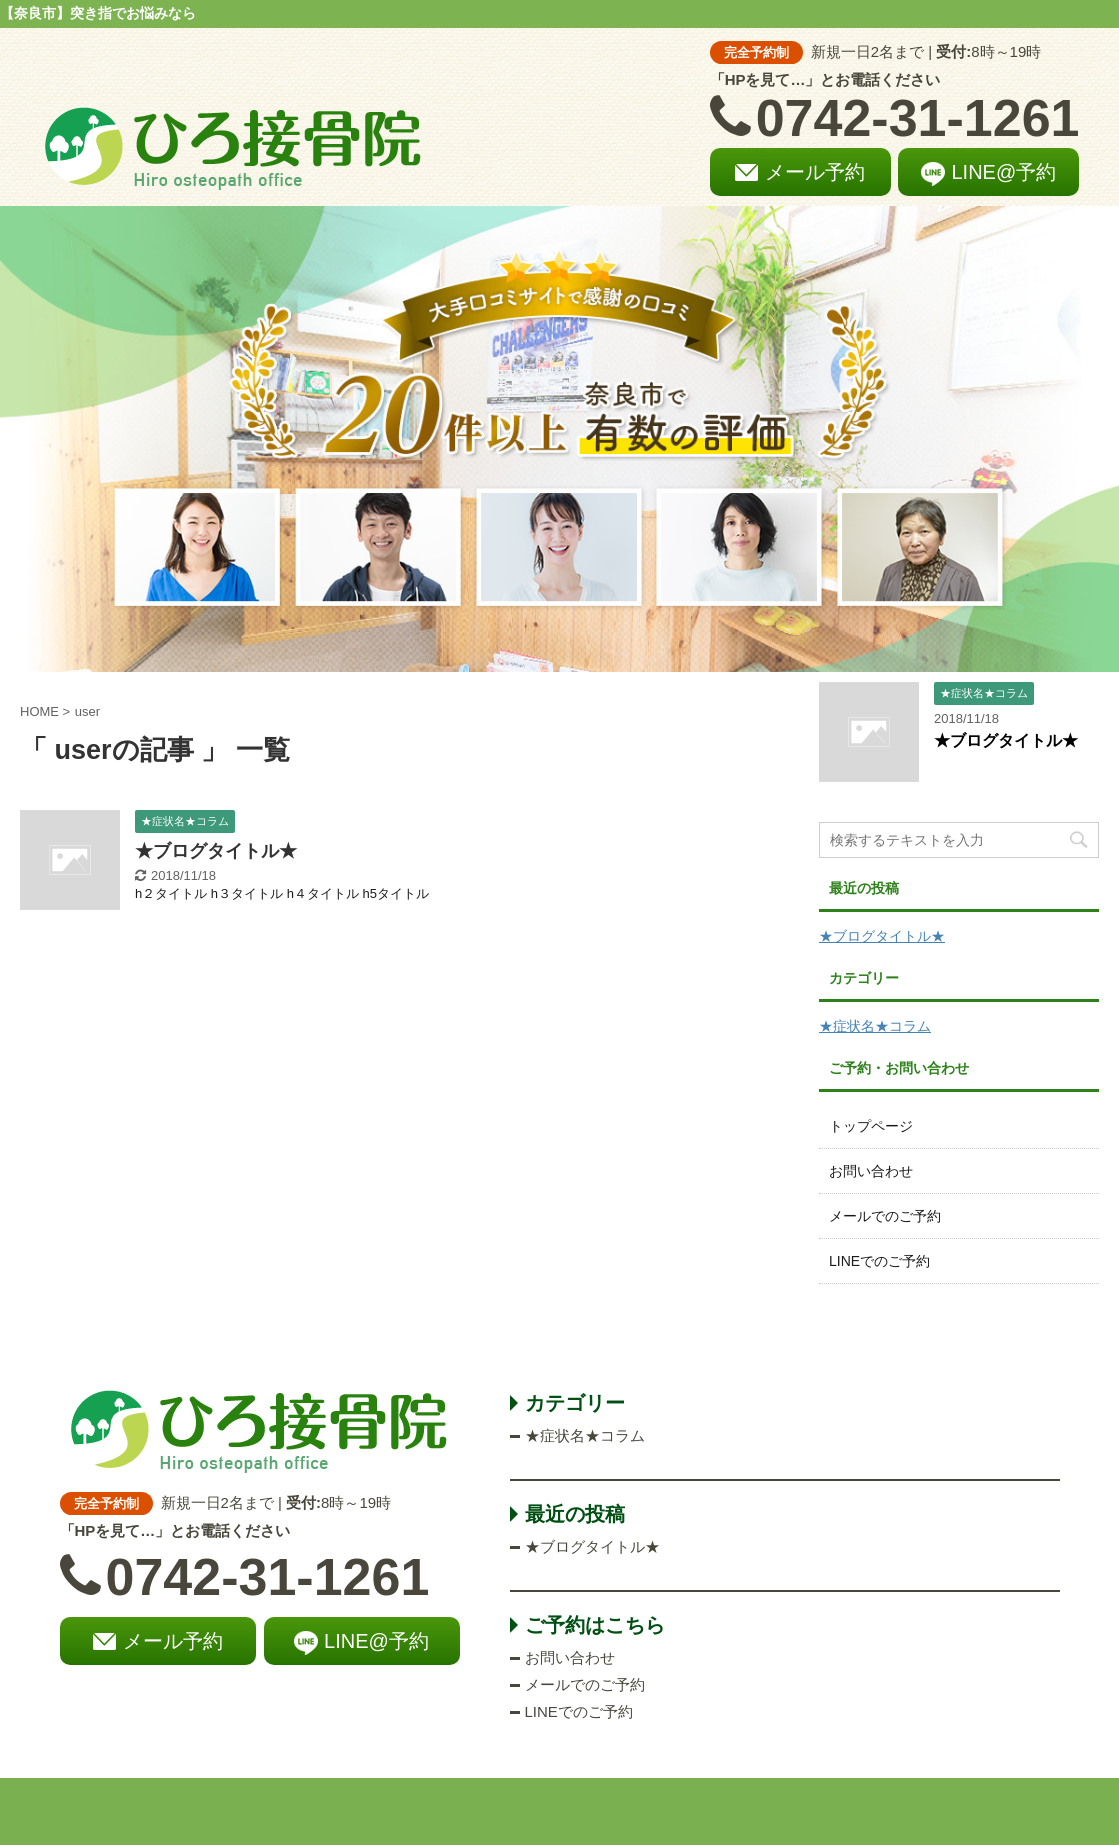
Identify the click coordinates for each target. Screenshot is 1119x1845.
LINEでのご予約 (879, 1261)
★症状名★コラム (875, 1026)
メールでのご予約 (885, 1216)
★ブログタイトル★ (216, 851)
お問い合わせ (871, 1171)
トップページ (871, 1126)
